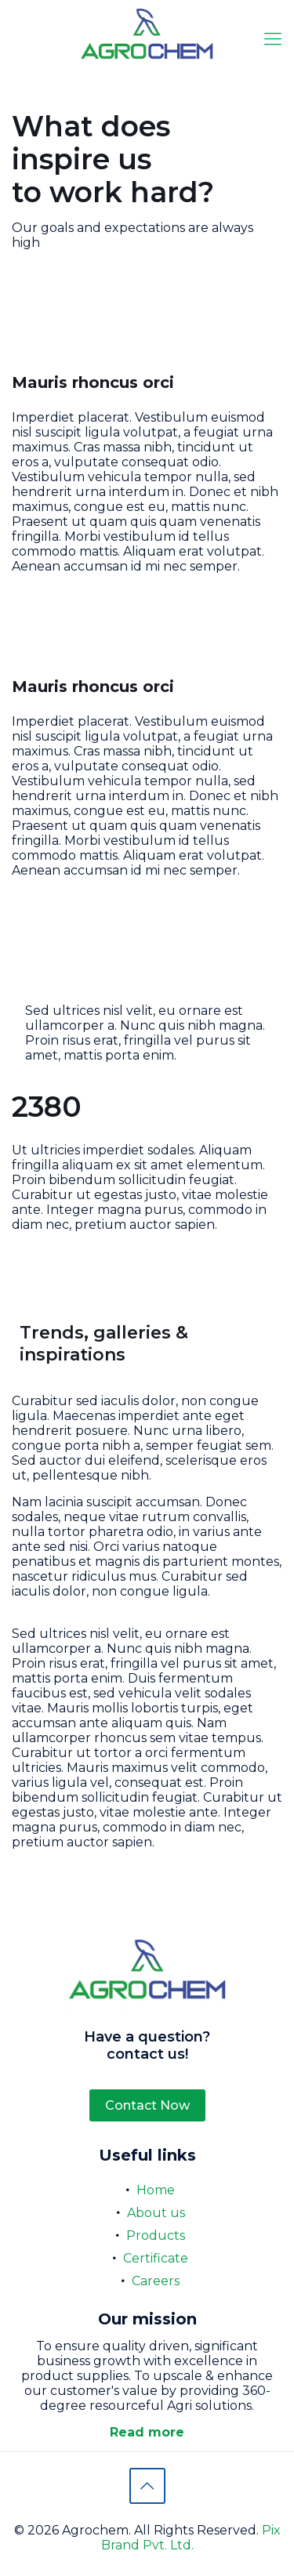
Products (155, 2235)
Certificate (155, 2258)
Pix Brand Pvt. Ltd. (191, 2537)
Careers (156, 2280)
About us (156, 2212)
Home (155, 2190)
